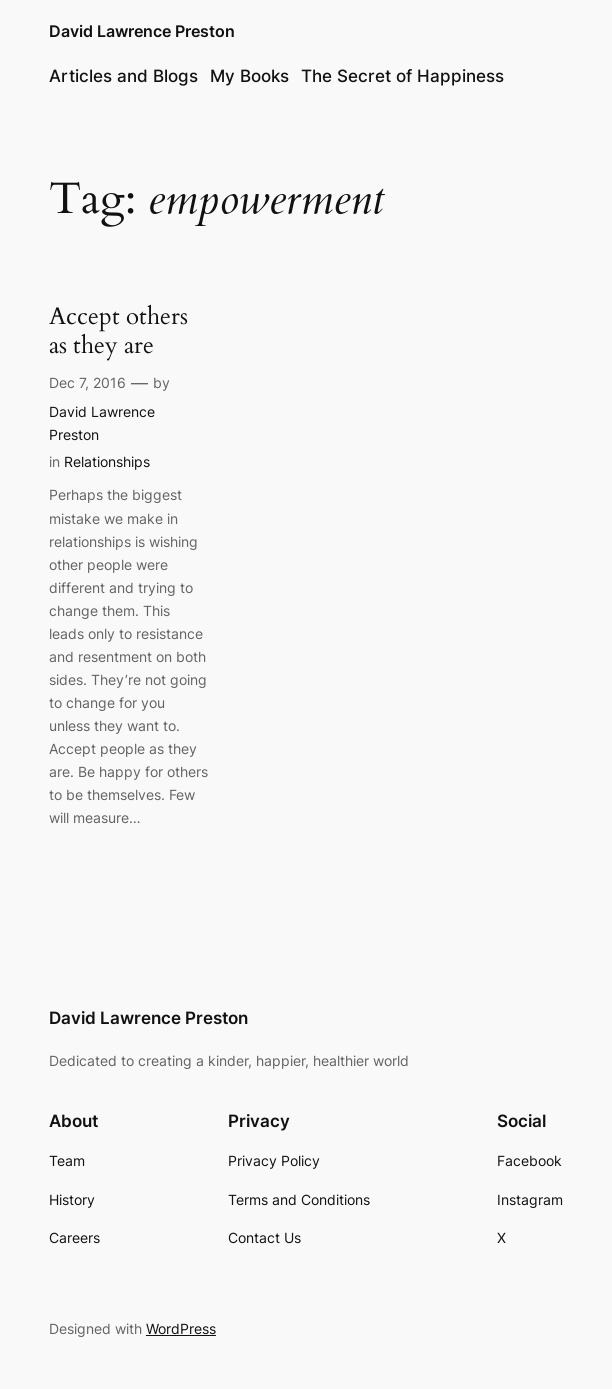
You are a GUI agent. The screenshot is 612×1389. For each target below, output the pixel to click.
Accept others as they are (118, 331)
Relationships (107, 461)
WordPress (181, 1328)
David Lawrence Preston (142, 31)
